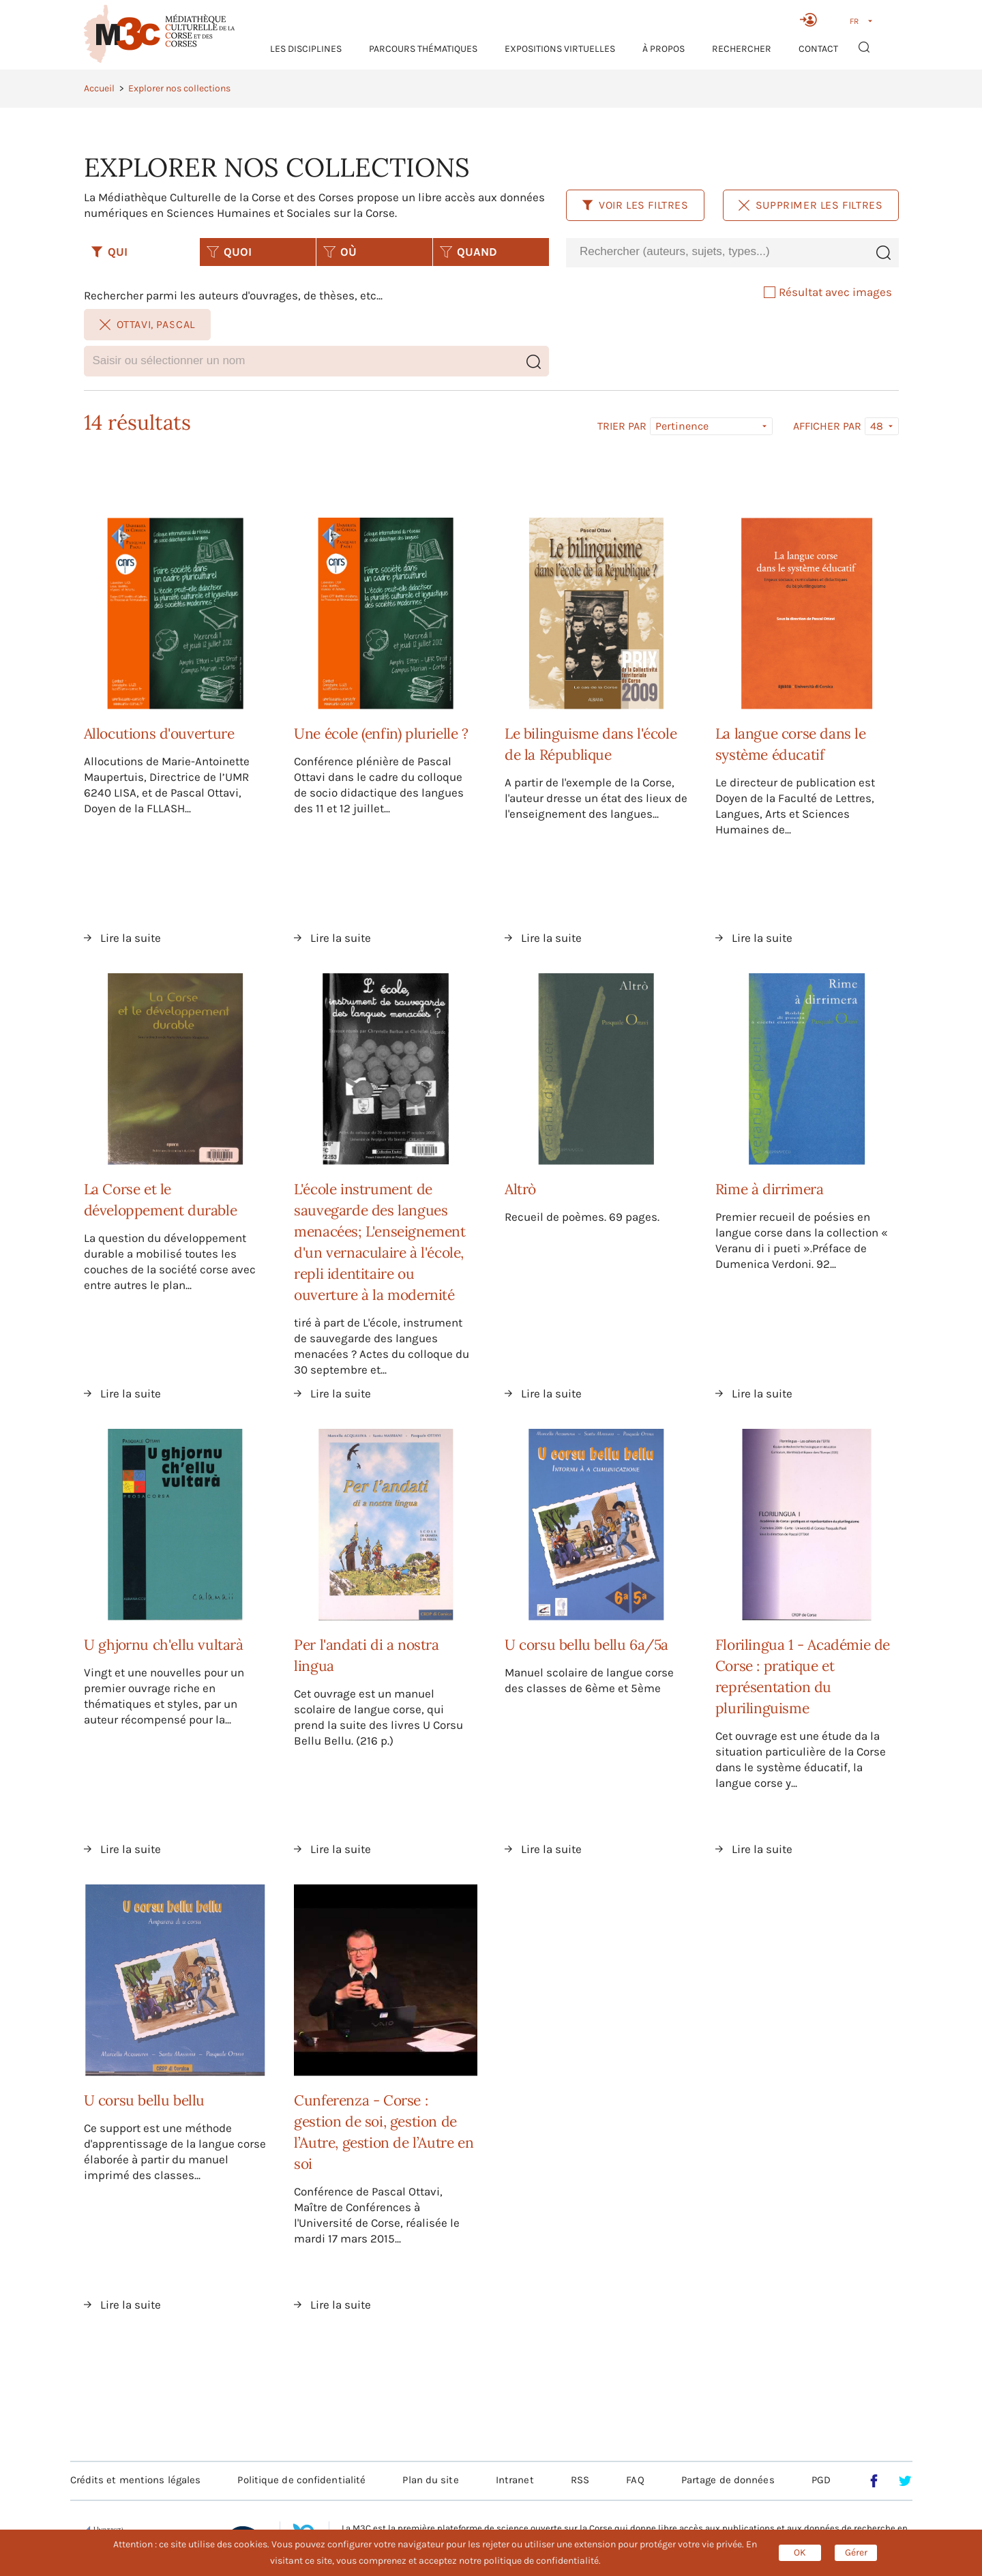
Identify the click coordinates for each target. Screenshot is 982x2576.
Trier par (621, 426)
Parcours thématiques (423, 49)
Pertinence (682, 425)
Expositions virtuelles (560, 49)
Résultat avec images (828, 292)
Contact (818, 49)
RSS (580, 2480)
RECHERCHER (741, 49)
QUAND (468, 251)
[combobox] (716, 252)
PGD (821, 2480)
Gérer (856, 2552)
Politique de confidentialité (301, 2480)
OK (800, 2552)
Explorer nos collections (179, 88)
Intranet (515, 2480)
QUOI (229, 251)
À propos (663, 49)
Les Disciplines (306, 49)
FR (854, 21)
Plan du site (430, 2480)
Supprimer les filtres (811, 204)
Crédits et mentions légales (135, 2480)
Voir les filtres (635, 204)
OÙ (340, 251)
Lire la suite (130, 938)
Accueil (99, 88)
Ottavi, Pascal (147, 324)
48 (876, 425)
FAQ (635, 2480)
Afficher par (827, 426)
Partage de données (728, 2480)
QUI (109, 251)
